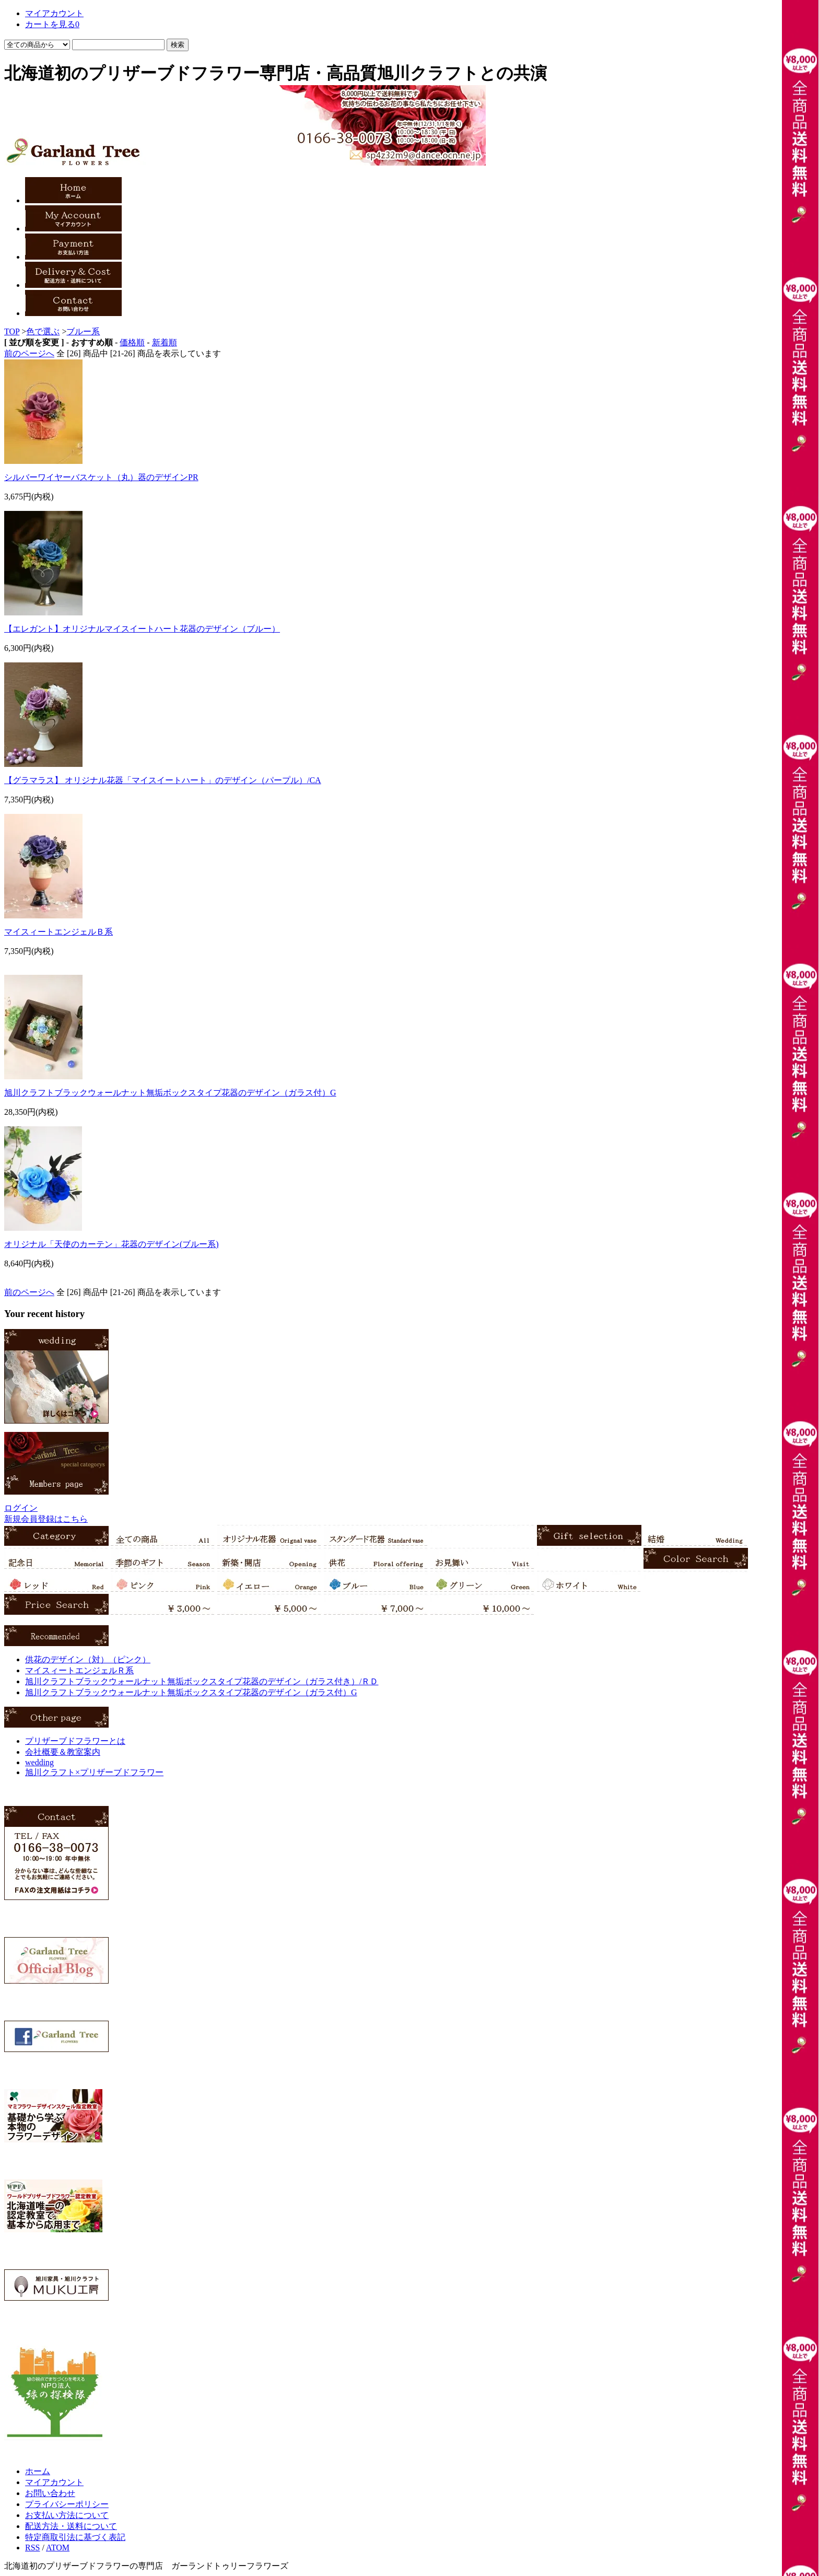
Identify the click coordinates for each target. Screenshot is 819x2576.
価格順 (132, 342)
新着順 (164, 342)
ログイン (21, 1507)
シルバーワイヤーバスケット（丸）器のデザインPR (101, 477)
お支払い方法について (67, 2515)
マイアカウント (54, 13)
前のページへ (29, 353)
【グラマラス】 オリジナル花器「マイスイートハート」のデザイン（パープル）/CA (162, 780)
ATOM (57, 2547)
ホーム (37, 2471)
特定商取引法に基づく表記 (75, 2537)
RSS (32, 2547)
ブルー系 (83, 331)
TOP (11, 331)
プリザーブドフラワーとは (75, 1740)
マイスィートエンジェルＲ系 (79, 1670)
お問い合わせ (50, 2493)
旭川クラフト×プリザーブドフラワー (94, 1772)
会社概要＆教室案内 (62, 1751)
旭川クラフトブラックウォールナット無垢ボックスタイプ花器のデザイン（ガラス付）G (170, 1092)
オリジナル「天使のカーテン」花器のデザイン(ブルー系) (111, 1244)
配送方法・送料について (71, 2526)
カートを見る (52, 24)
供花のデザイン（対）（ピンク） (87, 1659)
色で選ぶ (43, 331)
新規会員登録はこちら (46, 1518)
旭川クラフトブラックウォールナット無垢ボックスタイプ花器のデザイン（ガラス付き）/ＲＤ (201, 1681)
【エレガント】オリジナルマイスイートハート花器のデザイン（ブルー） (142, 628)
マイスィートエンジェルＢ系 (58, 931)
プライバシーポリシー (67, 2504)
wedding (39, 1762)
